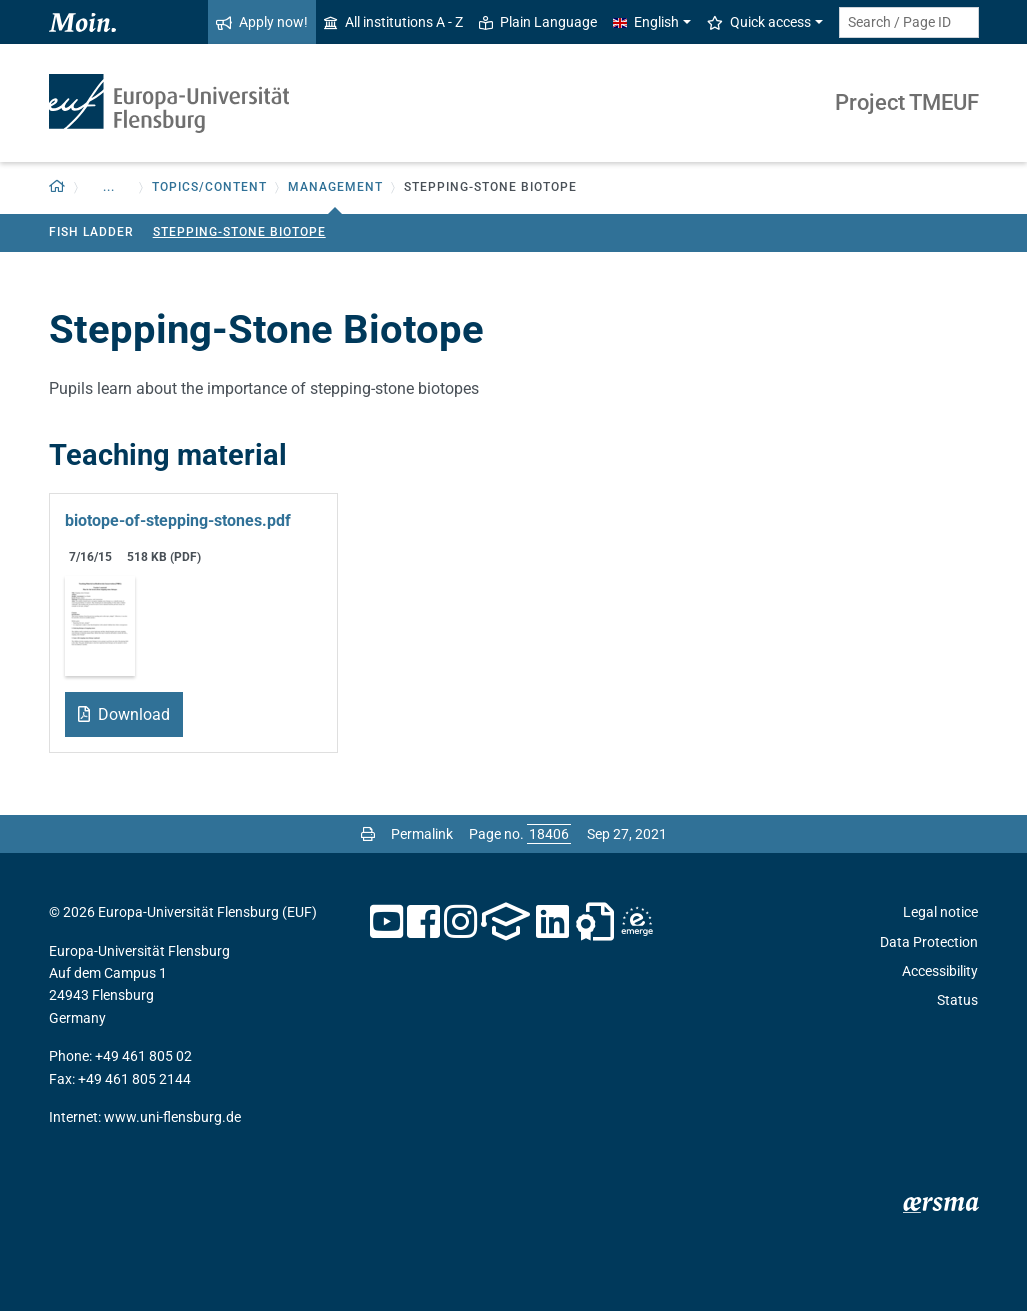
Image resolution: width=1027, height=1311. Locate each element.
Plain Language (538, 22)
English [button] (646, 22)
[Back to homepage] (57, 187)
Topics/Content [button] (209, 187)
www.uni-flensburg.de (172, 1117)
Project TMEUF (907, 102)
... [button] (109, 187)
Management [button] (335, 187)
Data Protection (929, 942)
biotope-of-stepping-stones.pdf (178, 520)
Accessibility (940, 971)
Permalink (422, 834)
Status (957, 1000)
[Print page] (368, 834)
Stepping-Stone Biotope (239, 232)
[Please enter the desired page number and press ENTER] (549, 834)
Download (132, 714)
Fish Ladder (91, 232)
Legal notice (940, 912)
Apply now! (262, 22)
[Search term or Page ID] (909, 22)
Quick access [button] (759, 22)
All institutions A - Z (393, 22)
